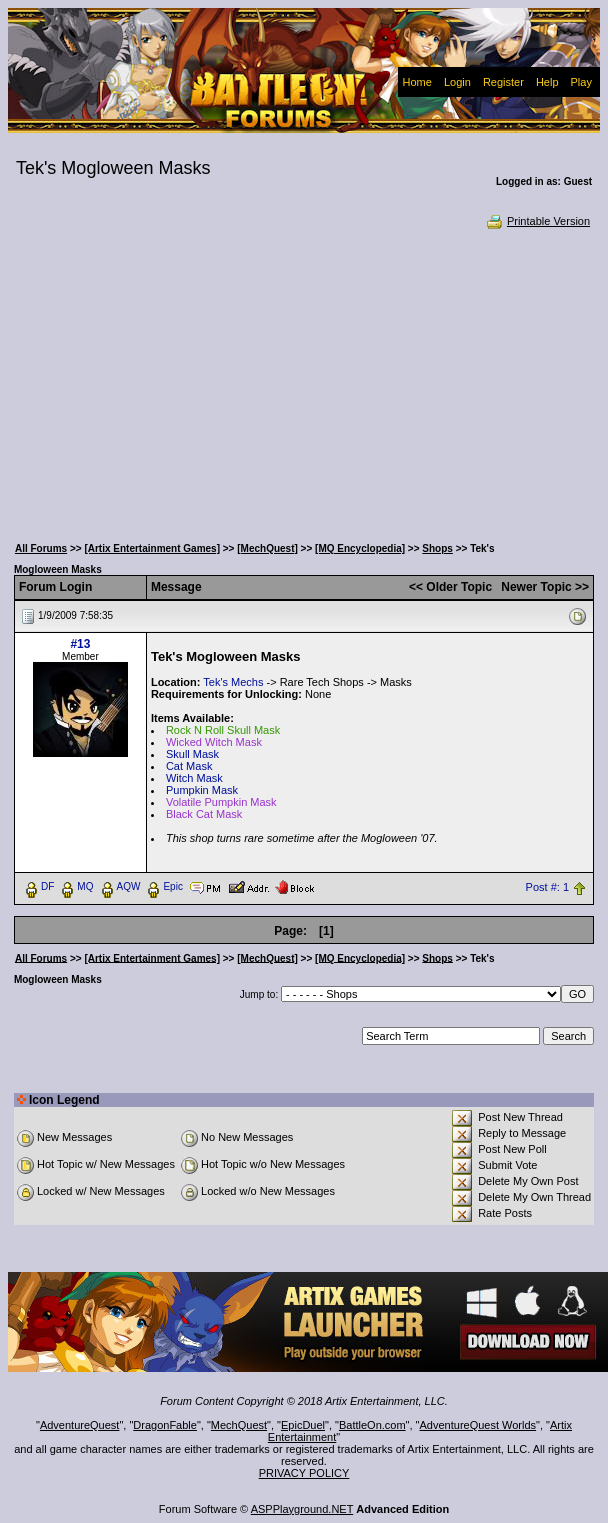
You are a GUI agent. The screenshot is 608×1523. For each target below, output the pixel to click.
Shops (437, 548)
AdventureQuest (80, 1425)
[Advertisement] (304, 380)
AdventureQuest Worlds (478, 1425)
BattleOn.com (372, 1425)
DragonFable (165, 1425)
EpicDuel (303, 1425)
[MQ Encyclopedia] (360, 548)
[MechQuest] (267, 548)
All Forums (41, 548)
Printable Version (537, 221)
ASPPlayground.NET (302, 1509)
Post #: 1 (547, 887)
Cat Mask (189, 766)
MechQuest (239, 1425)
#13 (80, 644)
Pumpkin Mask (202, 790)
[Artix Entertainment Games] (152, 548)
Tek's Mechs (233, 682)
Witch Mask (194, 778)
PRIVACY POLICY (304, 1473)
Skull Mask (192, 754)
